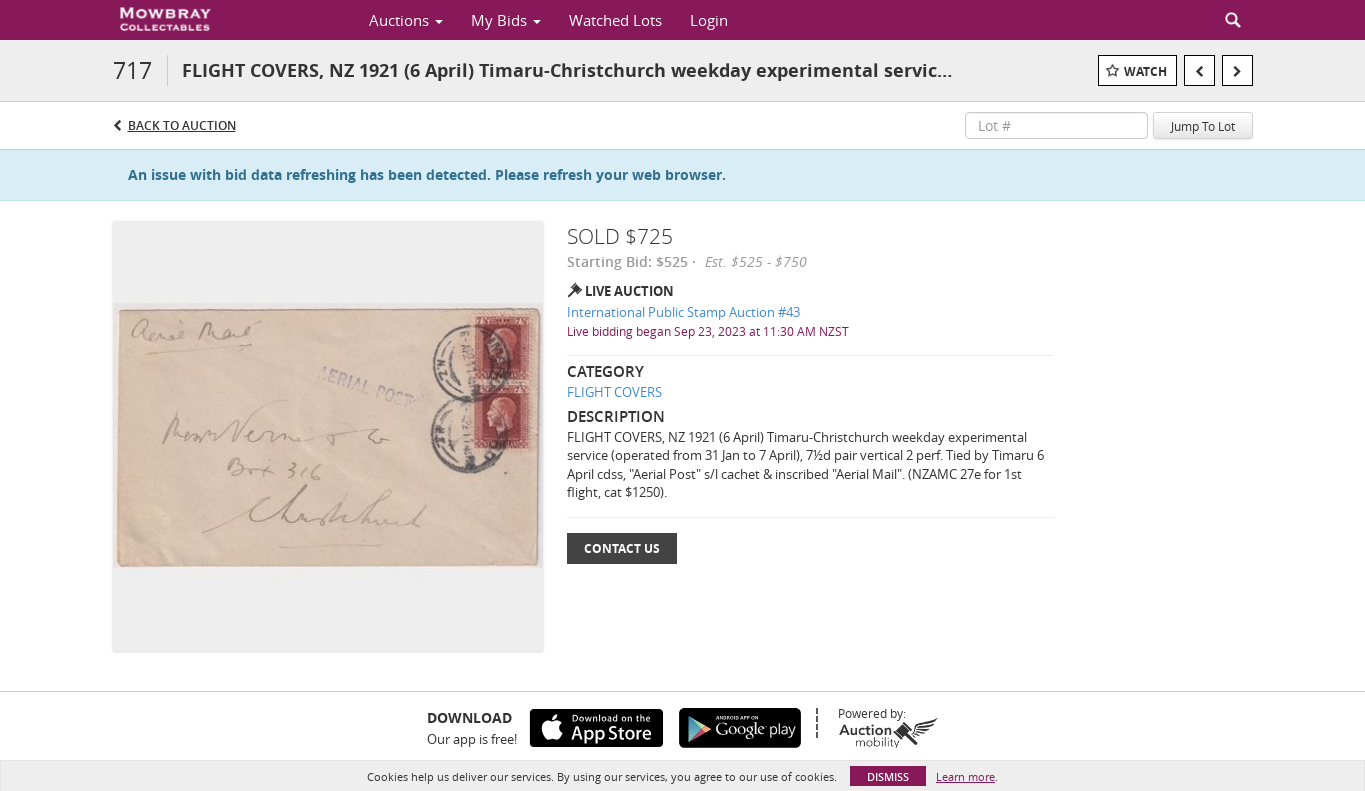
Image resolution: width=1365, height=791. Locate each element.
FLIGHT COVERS (614, 392)
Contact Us (622, 548)
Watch (1145, 71)
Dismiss (888, 776)
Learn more (965, 776)
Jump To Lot (1203, 126)
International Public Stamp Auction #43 (683, 312)
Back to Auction (182, 125)
